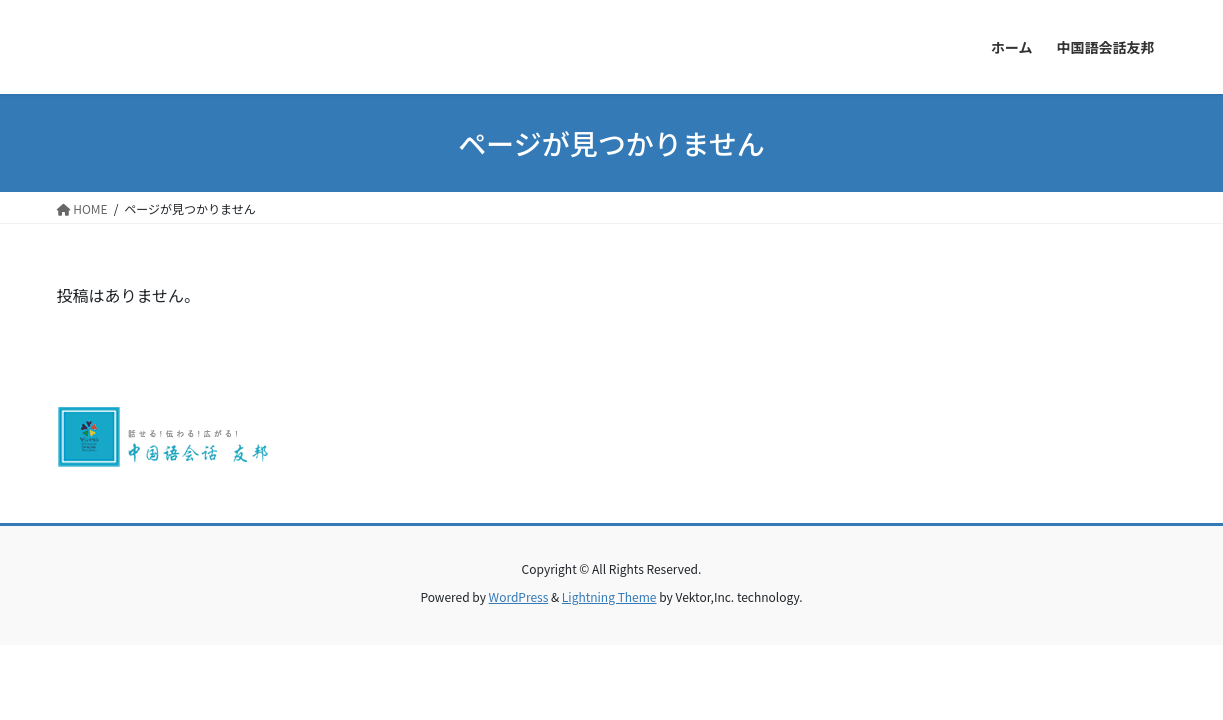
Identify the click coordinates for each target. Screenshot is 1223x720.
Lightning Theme (609, 596)
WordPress (519, 596)
